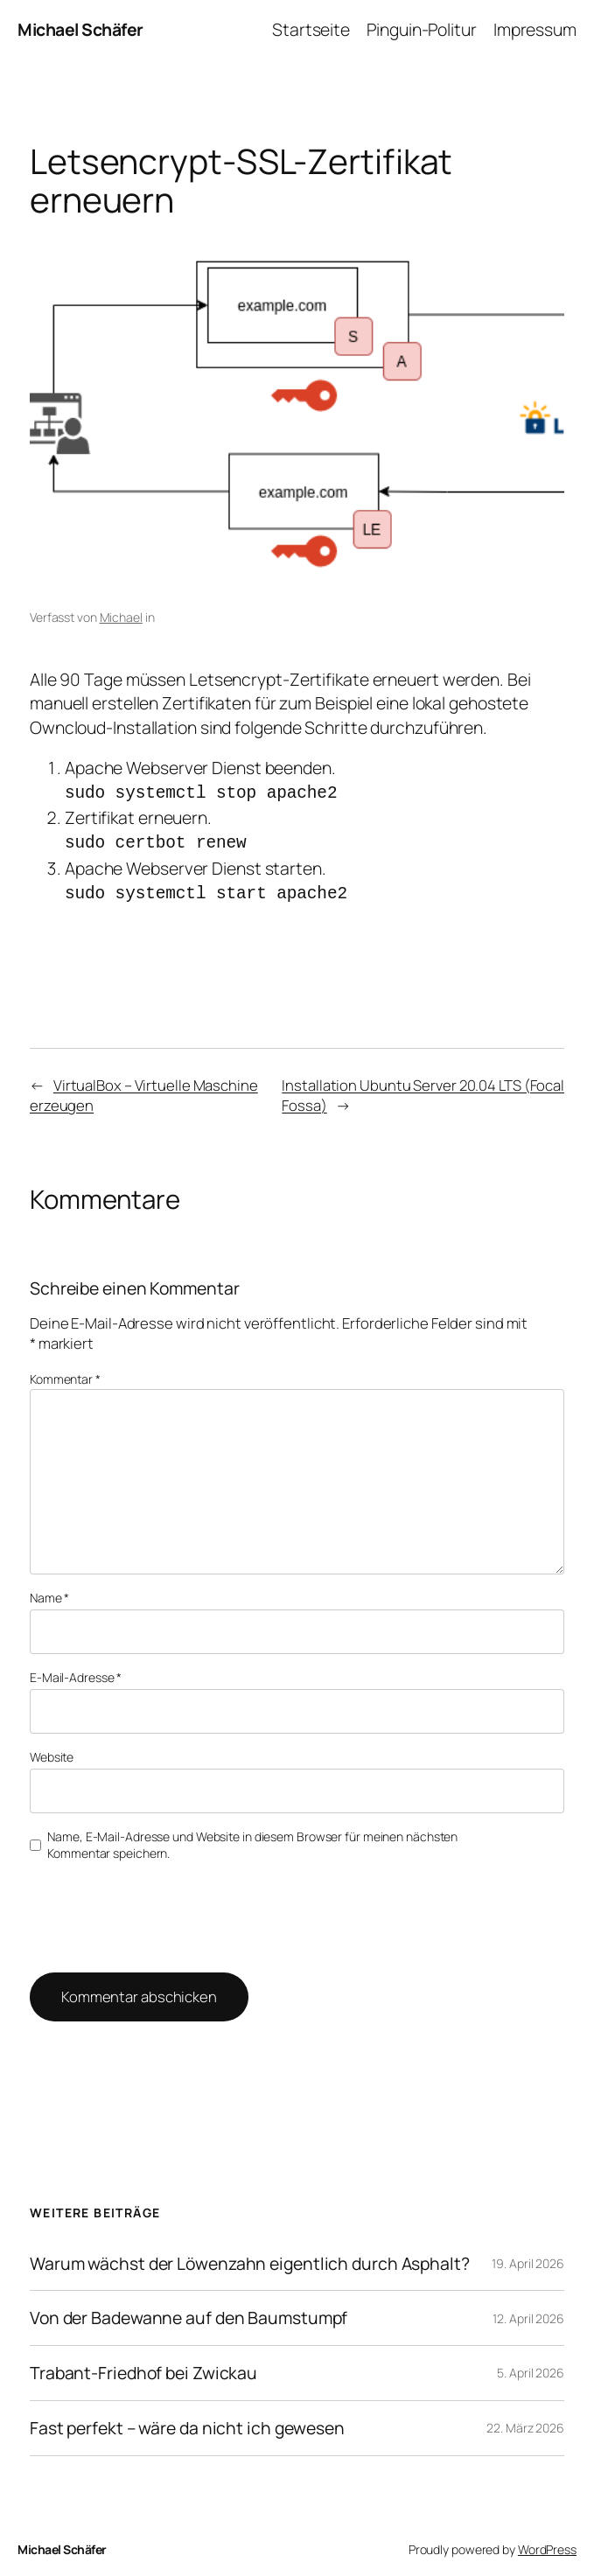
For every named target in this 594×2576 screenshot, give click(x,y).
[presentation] (149, 1907)
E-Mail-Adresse (76, 1669)
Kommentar (65, 1371)
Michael (121, 617)
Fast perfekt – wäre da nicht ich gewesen (187, 2420)
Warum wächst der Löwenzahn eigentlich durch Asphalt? (250, 2255)
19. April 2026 (528, 2255)
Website (51, 1749)
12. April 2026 (528, 2310)
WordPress (547, 2541)
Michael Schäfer (80, 29)
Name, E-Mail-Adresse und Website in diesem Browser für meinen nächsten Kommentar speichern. (252, 1837)
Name (49, 1589)
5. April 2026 (530, 2364)
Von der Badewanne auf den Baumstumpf (188, 2310)
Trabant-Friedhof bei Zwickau (143, 2365)
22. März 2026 (525, 2420)
